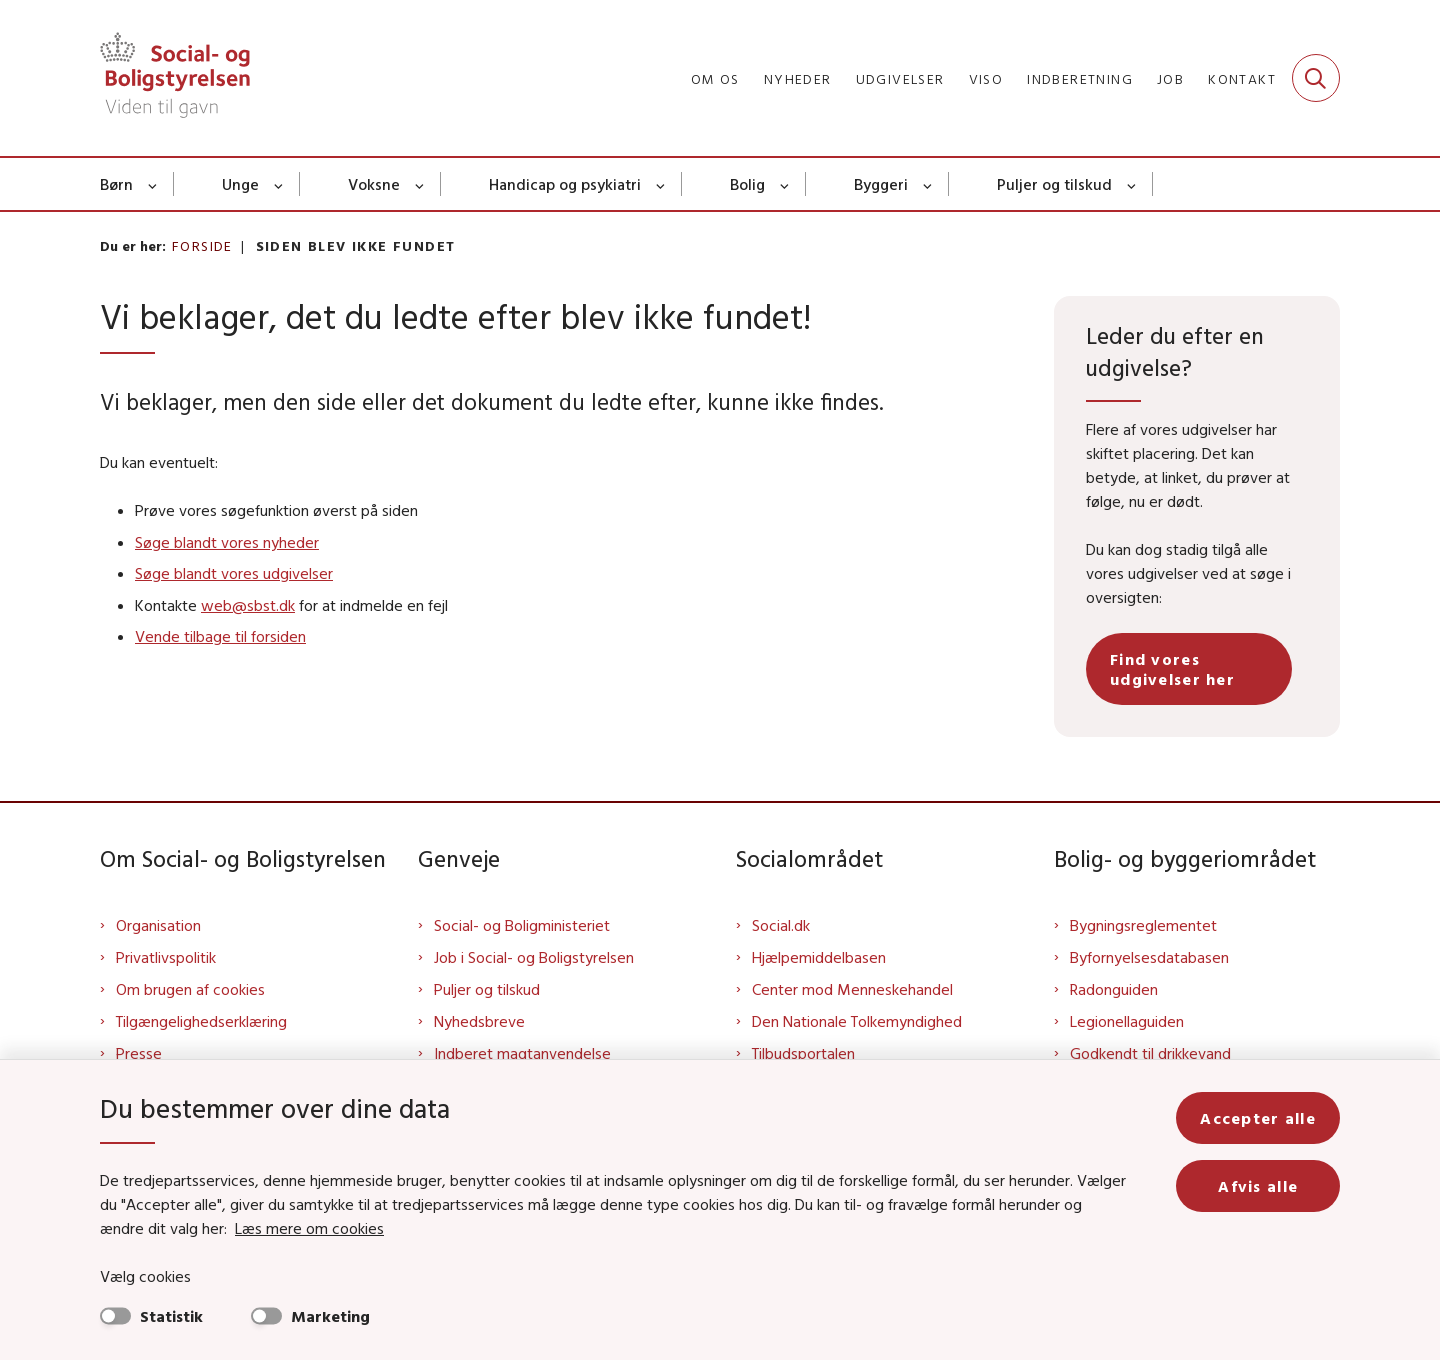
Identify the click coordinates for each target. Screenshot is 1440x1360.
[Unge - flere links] (279, 184)
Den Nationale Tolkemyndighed (857, 1021)
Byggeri (881, 184)
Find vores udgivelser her (1172, 669)
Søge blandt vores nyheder (227, 542)
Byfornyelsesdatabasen (1149, 957)
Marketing (330, 1316)
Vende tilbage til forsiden (220, 636)
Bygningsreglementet (1143, 925)
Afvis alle (1258, 1186)
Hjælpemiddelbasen (819, 957)
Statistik (171, 1316)
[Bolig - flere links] (785, 184)
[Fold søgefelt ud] (1316, 78)
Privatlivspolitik (166, 957)
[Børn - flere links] (153, 184)
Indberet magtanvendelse (522, 1053)
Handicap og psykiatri (565, 184)
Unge (240, 184)
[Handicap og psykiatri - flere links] (661, 184)
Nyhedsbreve (479, 1021)
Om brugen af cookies (190, 989)
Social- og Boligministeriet (522, 925)
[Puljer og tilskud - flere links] (1132, 184)
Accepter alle (1258, 1118)
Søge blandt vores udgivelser (234, 573)
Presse (139, 1053)
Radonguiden (1114, 989)
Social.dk (781, 925)
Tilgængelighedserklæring (201, 1021)
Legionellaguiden (1127, 1021)
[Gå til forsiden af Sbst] (175, 78)
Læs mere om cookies (309, 1228)
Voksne (374, 184)
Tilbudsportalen (803, 1053)
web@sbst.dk (248, 605)
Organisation (158, 925)
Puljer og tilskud (1054, 184)
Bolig (747, 184)
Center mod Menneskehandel (852, 989)
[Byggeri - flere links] (928, 184)
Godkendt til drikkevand (1150, 1053)
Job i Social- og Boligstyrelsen (534, 957)
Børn (116, 184)
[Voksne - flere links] (420, 184)
